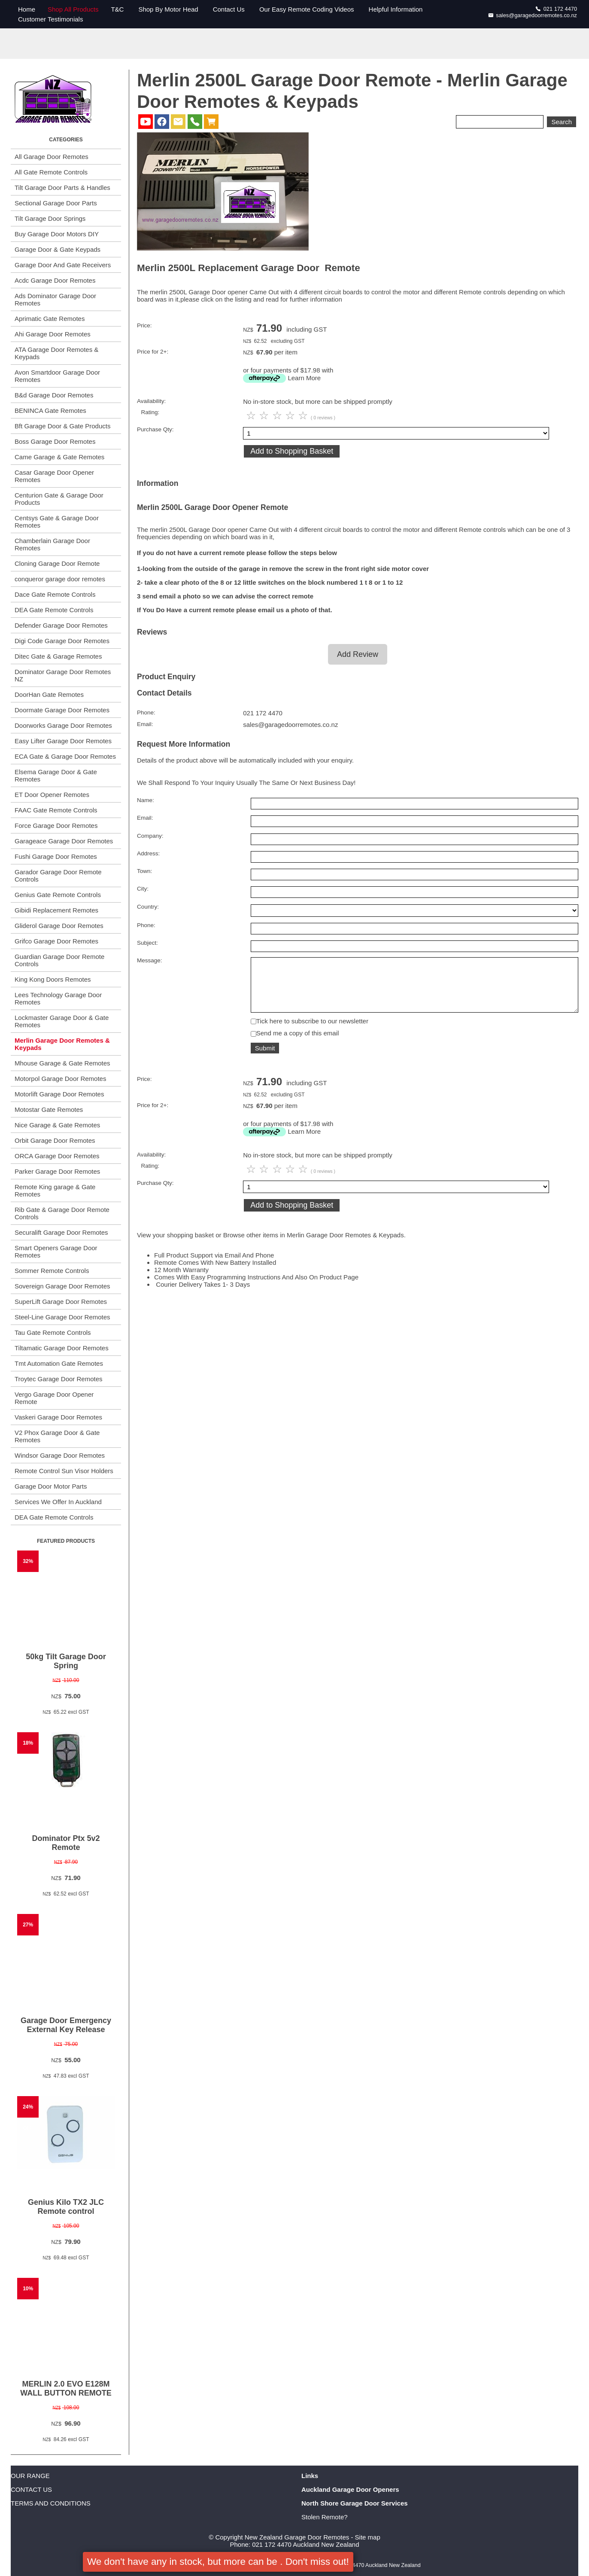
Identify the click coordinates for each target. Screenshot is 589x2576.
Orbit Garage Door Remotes (55, 1140)
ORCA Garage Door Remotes (57, 1156)
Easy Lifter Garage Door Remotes (63, 741)
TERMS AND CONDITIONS (51, 2503)
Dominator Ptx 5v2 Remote (66, 1843)
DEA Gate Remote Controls (54, 609)
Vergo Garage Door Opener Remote (54, 1398)
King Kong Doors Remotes (53, 979)
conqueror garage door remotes (60, 579)
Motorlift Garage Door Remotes (59, 1094)
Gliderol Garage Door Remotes (59, 925)
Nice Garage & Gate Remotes (57, 1125)
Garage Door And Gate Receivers (63, 265)
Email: (145, 724)
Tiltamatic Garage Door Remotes (62, 1348)
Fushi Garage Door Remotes (56, 856)
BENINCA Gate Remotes (50, 410)
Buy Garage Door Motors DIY (57, 234)
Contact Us (229, 9)
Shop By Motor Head (168, 9)
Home (26, 9)
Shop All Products (73, 9)
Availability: (151, 401)
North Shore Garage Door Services (354, 2503)
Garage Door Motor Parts (51, 1486)
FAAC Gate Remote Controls (56, 810)
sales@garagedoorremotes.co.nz (532, 15)
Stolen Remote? (324, 2517)
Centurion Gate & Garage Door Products (59, 498)
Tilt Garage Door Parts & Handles (62, 187)
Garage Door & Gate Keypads (57, 249)
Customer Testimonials (50, 19)
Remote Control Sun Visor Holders (64, 1470)
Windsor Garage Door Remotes (60, 1455)
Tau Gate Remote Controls (53, 1332)
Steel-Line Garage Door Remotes (62, 1317)
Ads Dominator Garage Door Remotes (55, 299)
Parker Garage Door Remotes (57, 1171)
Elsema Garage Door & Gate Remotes (56, 775)
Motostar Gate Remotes (49, 1109)
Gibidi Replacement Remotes (56, 910)
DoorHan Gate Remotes (49, 694)
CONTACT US (31, 2489)
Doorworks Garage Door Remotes (63, 725)
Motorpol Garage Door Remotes (60, 1078)
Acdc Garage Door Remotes (55, 280)
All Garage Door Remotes (51, 156)
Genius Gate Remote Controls (58, 894)
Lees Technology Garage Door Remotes (58, 998)
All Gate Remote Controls (51, 172)
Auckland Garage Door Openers (350, 2489)
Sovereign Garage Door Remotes (62, 1286)
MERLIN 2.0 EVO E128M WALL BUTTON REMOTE (65, 2388)
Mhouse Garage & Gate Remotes (62, 1063)
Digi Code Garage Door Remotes (62, 640)
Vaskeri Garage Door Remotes (58, 1417)
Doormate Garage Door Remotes (62, 710)
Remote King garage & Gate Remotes (55, 1190)
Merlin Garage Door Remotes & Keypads (62, 1044)
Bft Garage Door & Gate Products (62, 426)
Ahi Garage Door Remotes (53, 334)
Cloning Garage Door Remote (57, 563)
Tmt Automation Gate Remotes (59, 1363)
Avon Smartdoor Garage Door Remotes (57, 376)
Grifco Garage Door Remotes (56, 941)
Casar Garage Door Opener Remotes (54, 476)
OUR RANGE (30, 2475)
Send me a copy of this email (297, 1042)
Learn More (304, 378)
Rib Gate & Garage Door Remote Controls (62, 1213)
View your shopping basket (175, 1244)
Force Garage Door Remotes (56, 825)
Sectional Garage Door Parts (56, 203)
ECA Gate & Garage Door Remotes (65, 756)
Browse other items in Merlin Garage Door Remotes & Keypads (313, 1244)
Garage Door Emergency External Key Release (66, 2025)
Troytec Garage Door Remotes (59, 1379)
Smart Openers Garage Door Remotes (56, 1251)
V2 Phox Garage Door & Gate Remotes (57, 1436)
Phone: (146, 712)
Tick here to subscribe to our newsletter (312, 1030)
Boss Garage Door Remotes (55, 441)
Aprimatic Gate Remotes (50, 318)
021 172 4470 (556, 9)
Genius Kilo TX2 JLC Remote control (66, 2207)
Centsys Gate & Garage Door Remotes (57, 521)
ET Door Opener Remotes (52, 794)
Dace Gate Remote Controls (55, 594)
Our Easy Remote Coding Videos (306, 9)
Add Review (357, 654)
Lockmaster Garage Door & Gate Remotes (62, 1021)
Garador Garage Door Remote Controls (58, 875)
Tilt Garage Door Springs (50, 218)
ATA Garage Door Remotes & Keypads (56, 353)
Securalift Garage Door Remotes (61, 1232)
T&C (117, 9)
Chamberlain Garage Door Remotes (52, 544)
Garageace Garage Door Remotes (64, 841)
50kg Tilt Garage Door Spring (66, 1661)
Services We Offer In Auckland (58, 1501)
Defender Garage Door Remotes (61, 625)
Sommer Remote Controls (52, 1270)
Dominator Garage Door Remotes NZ (63, 675)
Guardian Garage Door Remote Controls (59, 960)
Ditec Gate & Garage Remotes (58, 656)
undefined (414, 910)
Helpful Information (396, 9)
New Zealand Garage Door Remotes (297, 2537)
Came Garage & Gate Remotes (59, 457)
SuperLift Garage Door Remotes (61, 1301)
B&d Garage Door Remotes (54, 395)
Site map (367, 2537)
